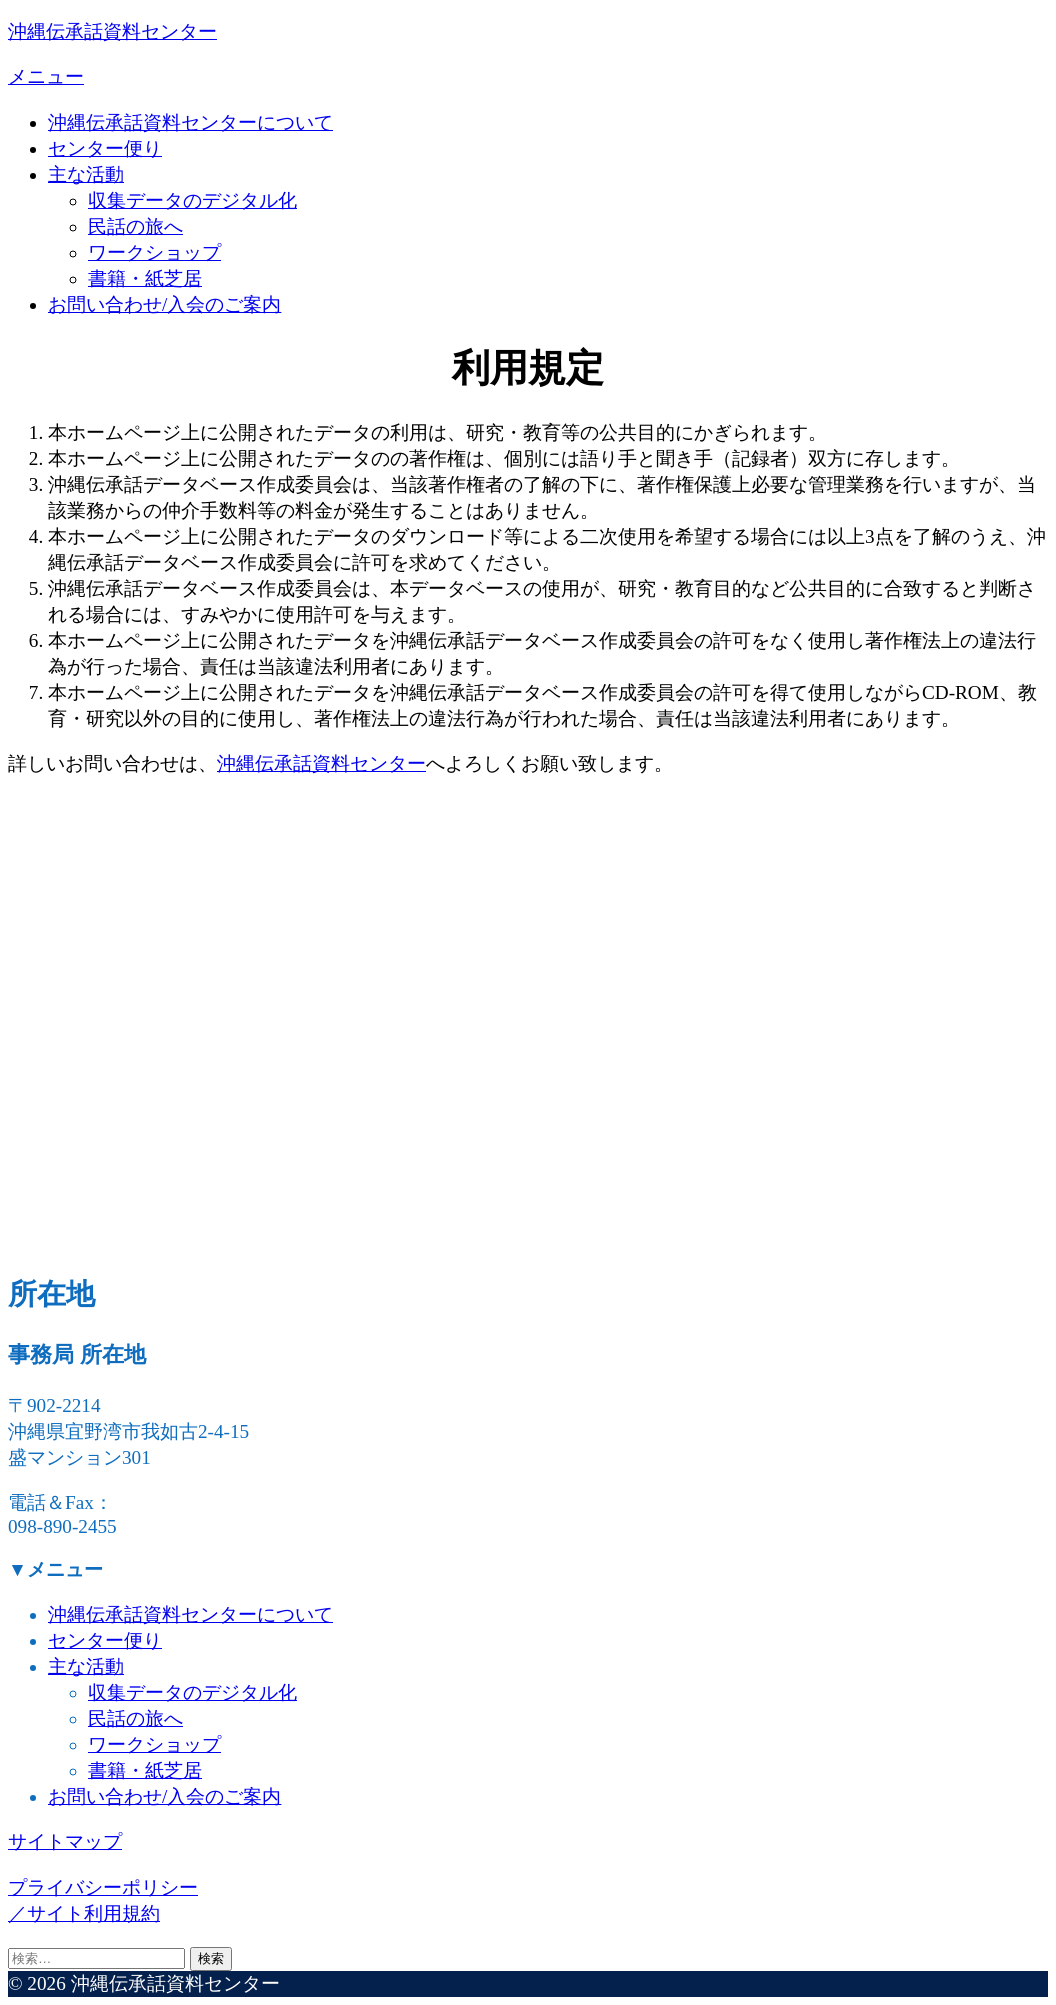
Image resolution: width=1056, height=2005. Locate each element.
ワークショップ (154, 252)
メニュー (46, 76)
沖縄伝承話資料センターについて (190, 122)
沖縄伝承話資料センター (112, 31)
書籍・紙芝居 (145, 278)
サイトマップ (65, 1841)
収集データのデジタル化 (192, 200)
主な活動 (86, 174)
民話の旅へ (135, 226)
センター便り (105, 148)
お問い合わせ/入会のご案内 (164, 304)
